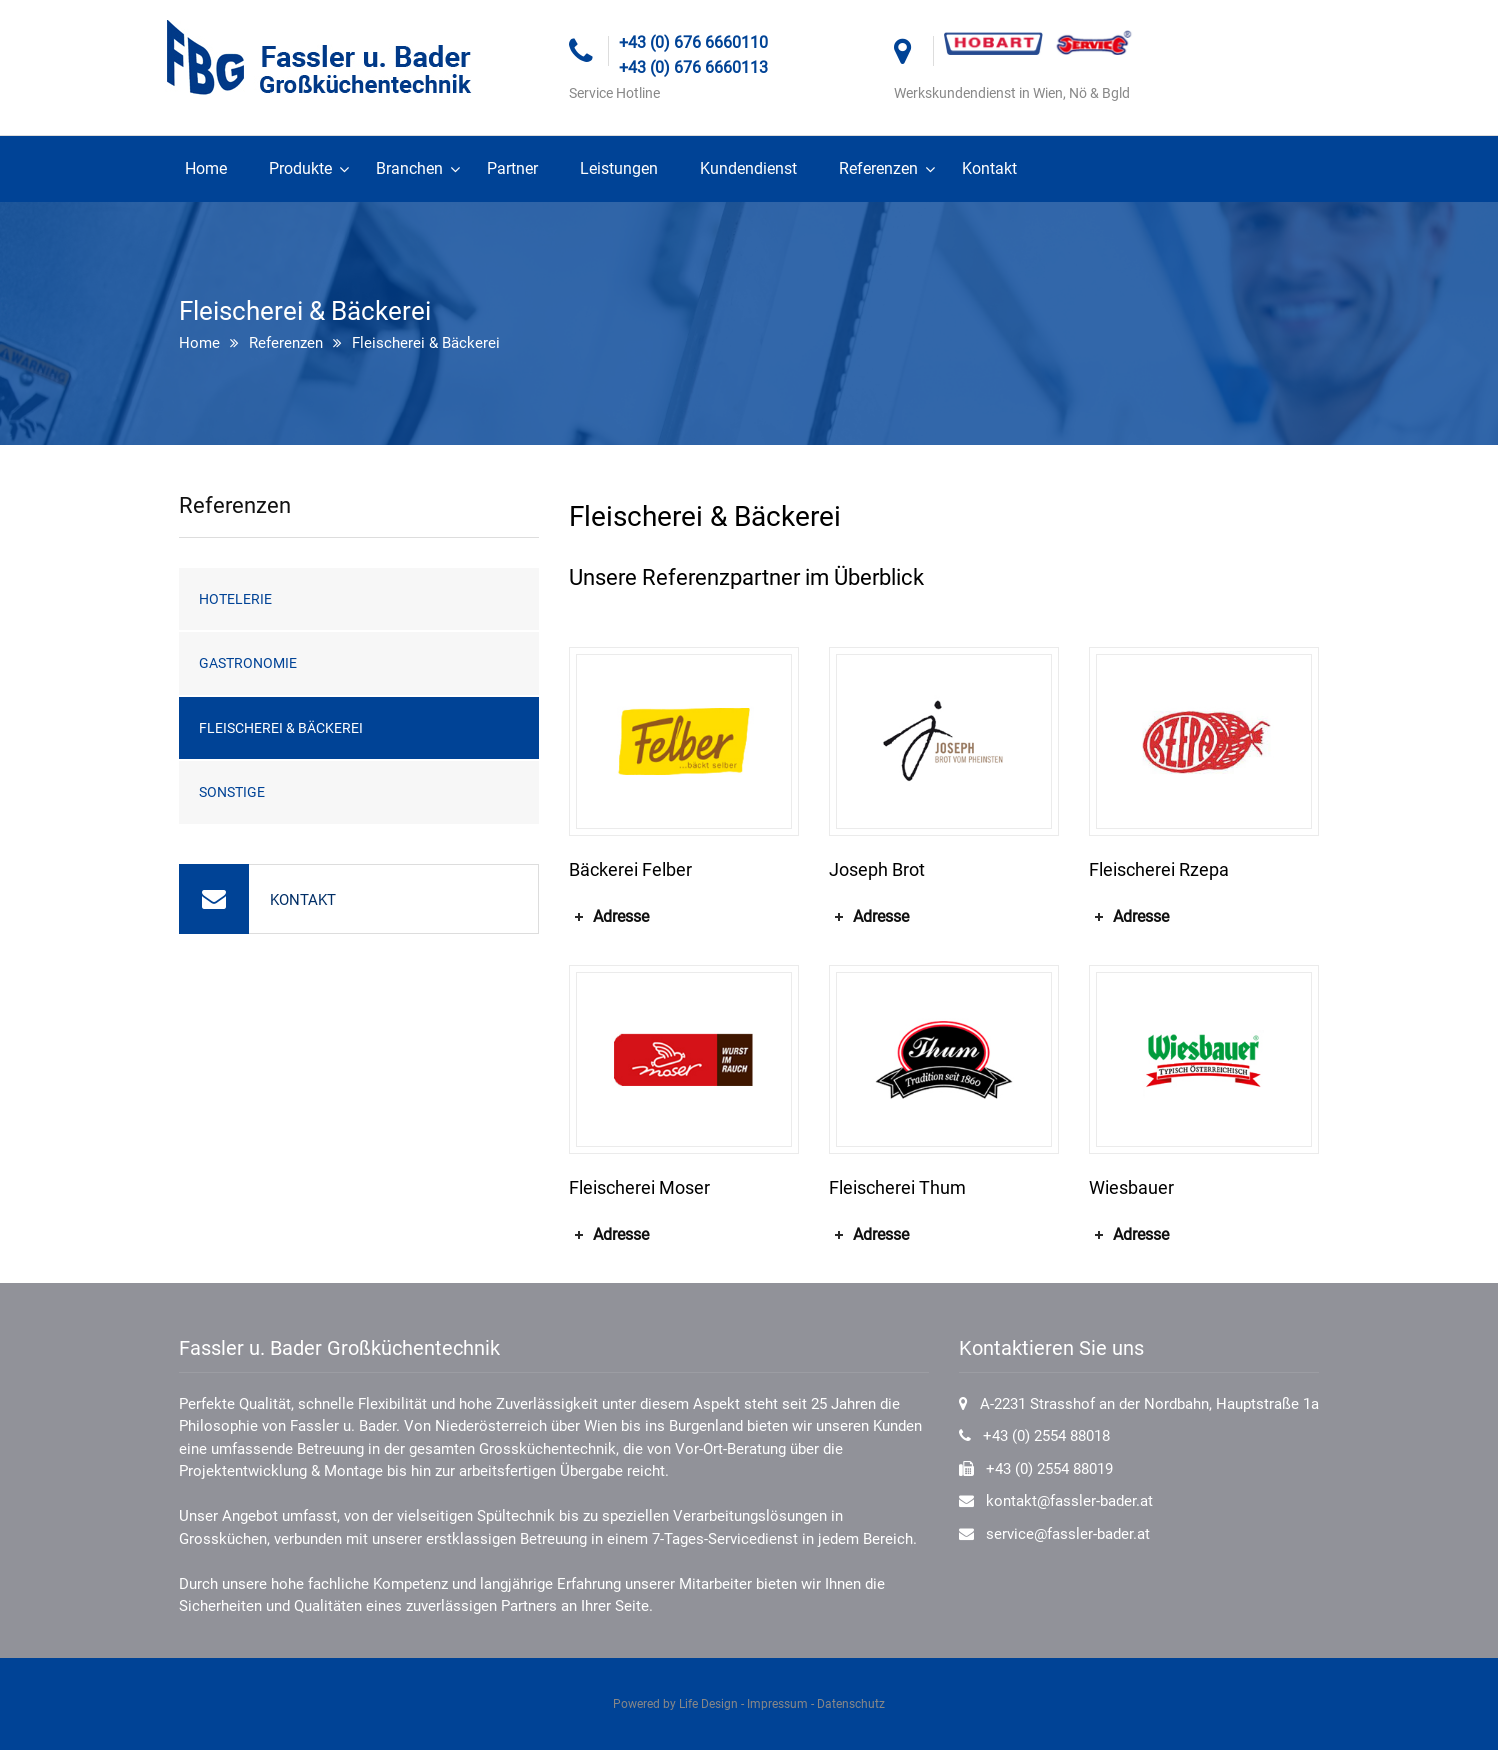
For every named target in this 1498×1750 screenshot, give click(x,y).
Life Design (708, 1704)
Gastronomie (248, 663)
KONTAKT (303, 900)
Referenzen (878, 168)
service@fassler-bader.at (1068, 1534)
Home (206, 168)
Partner (512, 168)
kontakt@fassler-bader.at (1069, 1501)
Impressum (777, 1704)
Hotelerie (235, 599)
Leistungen (619, 168)
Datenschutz (851, 1704)
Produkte (300, 168)
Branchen (409, 168)
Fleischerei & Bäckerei (281, 728)
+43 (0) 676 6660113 (693, 67)
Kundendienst (748, 168)
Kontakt (989, 168)
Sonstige (232, 792)
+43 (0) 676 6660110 (693, 42)
